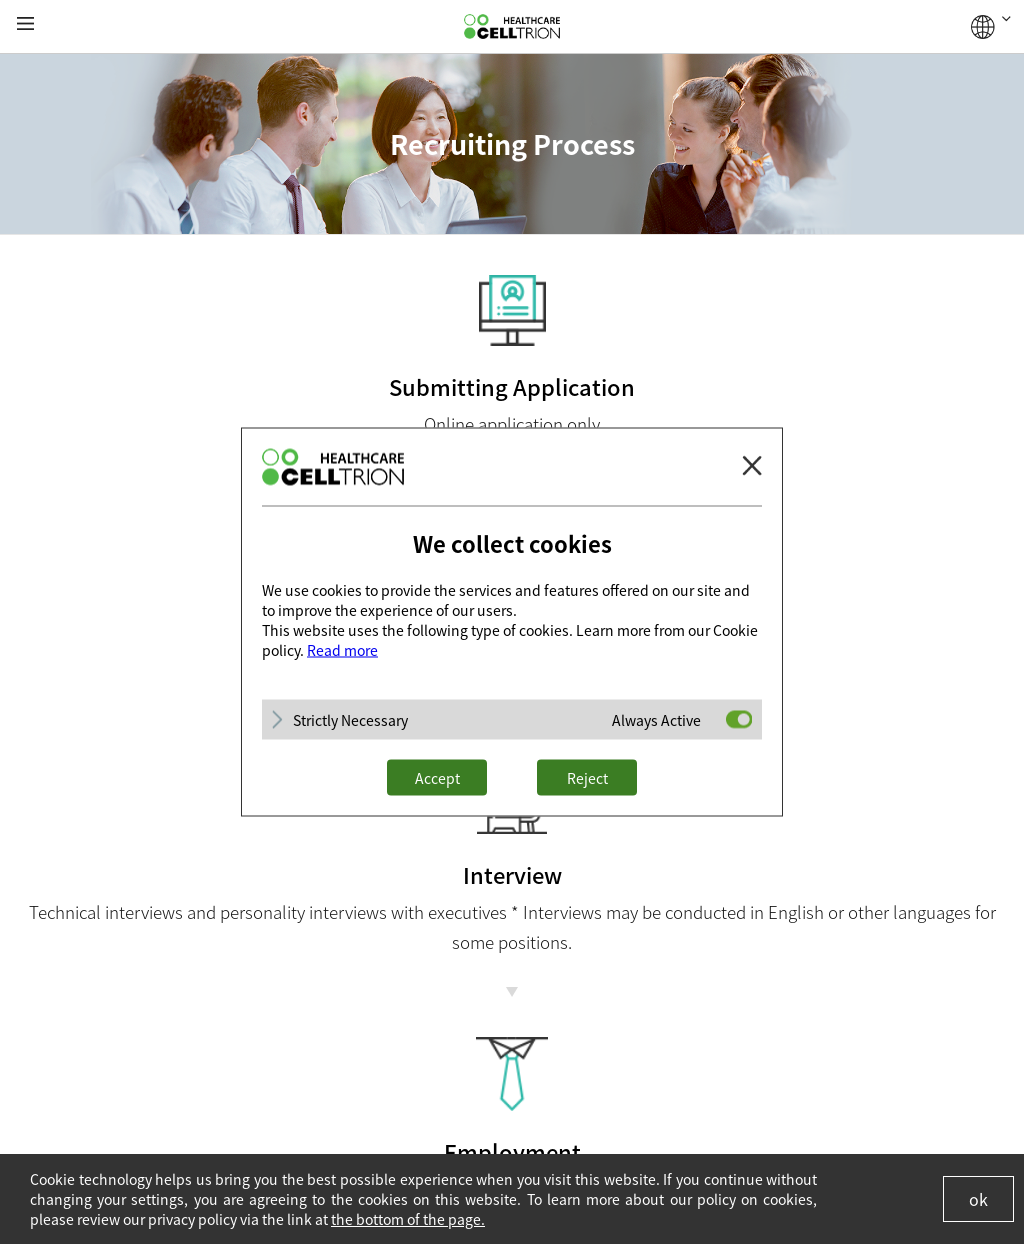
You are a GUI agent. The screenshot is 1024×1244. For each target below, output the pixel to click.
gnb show (25, 24)
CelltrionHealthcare (512, 27)
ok (978, 1199)
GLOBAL (991, 27)
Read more (342, 650)
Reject (587, 778)
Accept (437, 778)
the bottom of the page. (408, 1219)
